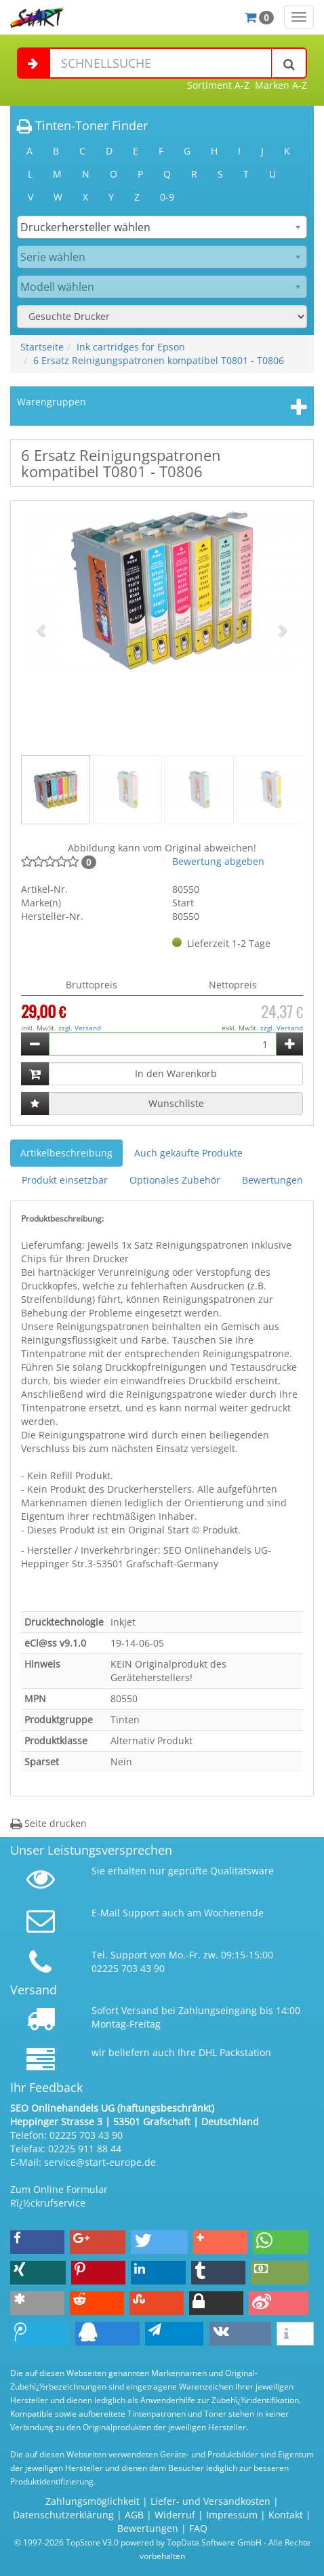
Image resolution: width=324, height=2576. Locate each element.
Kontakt (285, 2514)
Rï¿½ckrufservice (47, 2202)
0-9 (167, 196)
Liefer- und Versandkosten (210, 2501)
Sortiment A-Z (218, 85)
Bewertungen (272, 1179)
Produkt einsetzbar (65, 1179)
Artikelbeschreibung (66, 1152)
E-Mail (106, 1912)
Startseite (42, 346)
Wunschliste (176, 1103)
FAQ (198, 2528)
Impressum (232, 2514)
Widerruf (175, 2514)
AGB (134, 2514)
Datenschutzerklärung (63, 2514)
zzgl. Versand (79, 1027)
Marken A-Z (281, 85)
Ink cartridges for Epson (131, 346)
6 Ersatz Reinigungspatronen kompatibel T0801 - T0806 (158, 360)
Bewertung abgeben (218, 861)
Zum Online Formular (59, 2189)
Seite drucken (48, 1823)
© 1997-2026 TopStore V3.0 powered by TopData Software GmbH (138, 2542)
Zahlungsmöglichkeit (92, 2501)
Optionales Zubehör (174, 1179)
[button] (42, 629)
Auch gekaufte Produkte (188, 1152)
